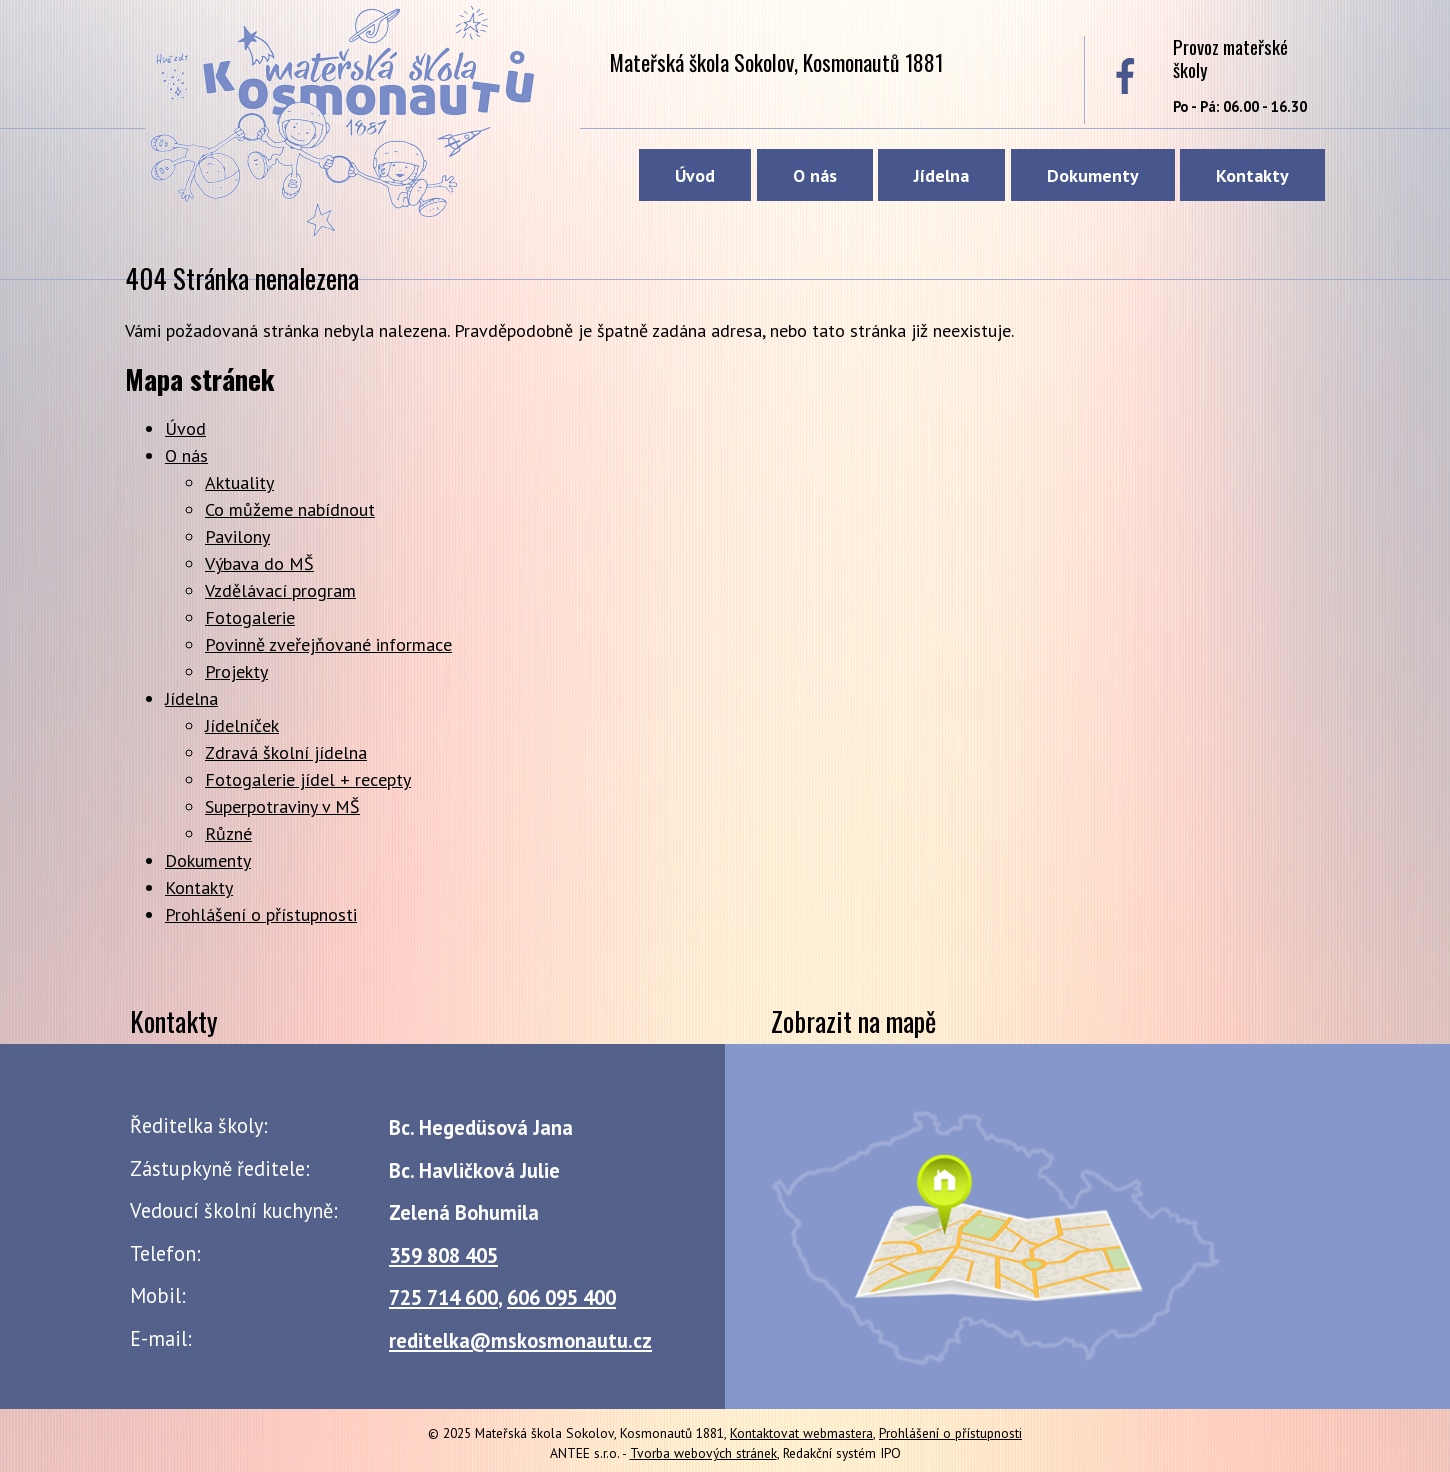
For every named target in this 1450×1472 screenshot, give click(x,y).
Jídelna (941, 175)
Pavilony (237, 536)
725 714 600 (443, 1297)
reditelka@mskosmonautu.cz (520, 1340)
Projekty (236, 671)
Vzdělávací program (280, 590)
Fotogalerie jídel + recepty (308, 779)
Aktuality (239, 482)
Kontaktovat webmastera (801, 1433)
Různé (228, 833)
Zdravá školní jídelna (286, 752)
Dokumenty (1093, 175)
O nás (815, 175)
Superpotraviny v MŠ (282, 806)
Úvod (695, 175)
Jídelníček (242, 725)
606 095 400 (561, 1297)
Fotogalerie (250, 617)
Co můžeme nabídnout (290, 509)
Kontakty (1252, 175)
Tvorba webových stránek (703, 1453)
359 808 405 (443, 1255)
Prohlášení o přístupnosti (261, 914)
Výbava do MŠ (259, 563)
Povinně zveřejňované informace (328, 644)
